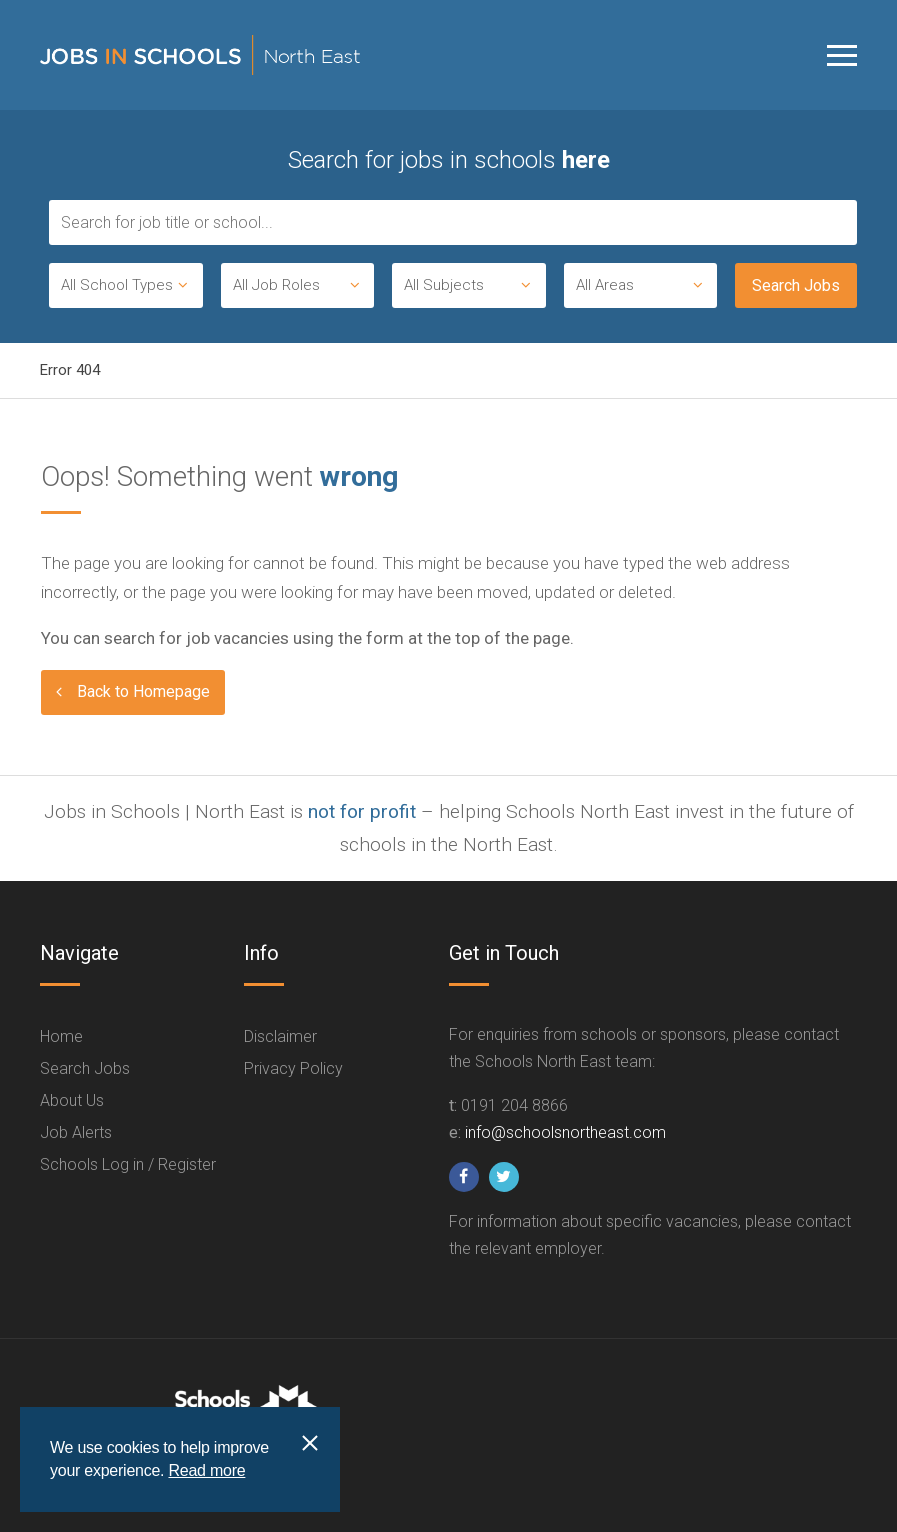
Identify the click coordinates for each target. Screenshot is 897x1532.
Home (61, 1036)
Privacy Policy (293, 1068)
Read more (206, 1470)
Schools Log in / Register (128, 1164)
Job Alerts (76, 1132)
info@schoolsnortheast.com (565, 1132)
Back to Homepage (143, 691)
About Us (72, 1100)
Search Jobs (85, 1068)
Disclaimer (280, 1036)
